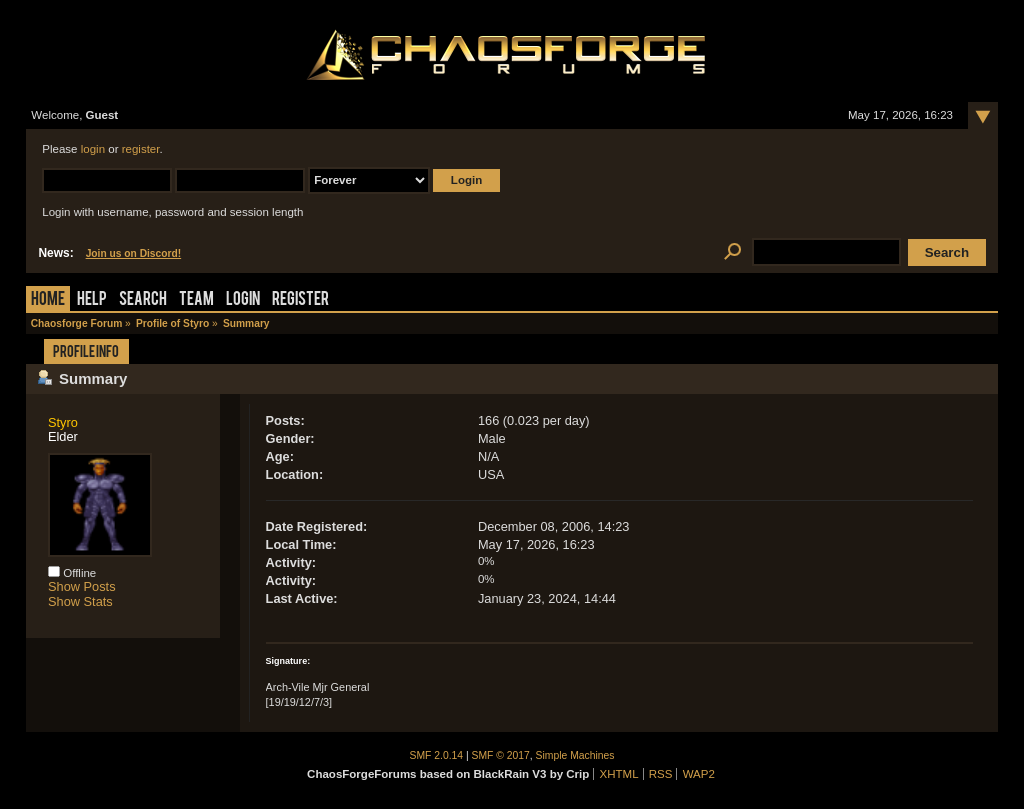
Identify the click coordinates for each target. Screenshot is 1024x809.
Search (143, 300)
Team (196, 300)
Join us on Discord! (134, 253)
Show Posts (82, 586)
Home (48, 300)
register (141, 149)
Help (92, 300)
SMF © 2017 (501, 755)
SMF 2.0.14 (437, 755)
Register (300, 300)
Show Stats (80, 601)
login (93, 149)
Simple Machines (575, 755)
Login (243, 300)
